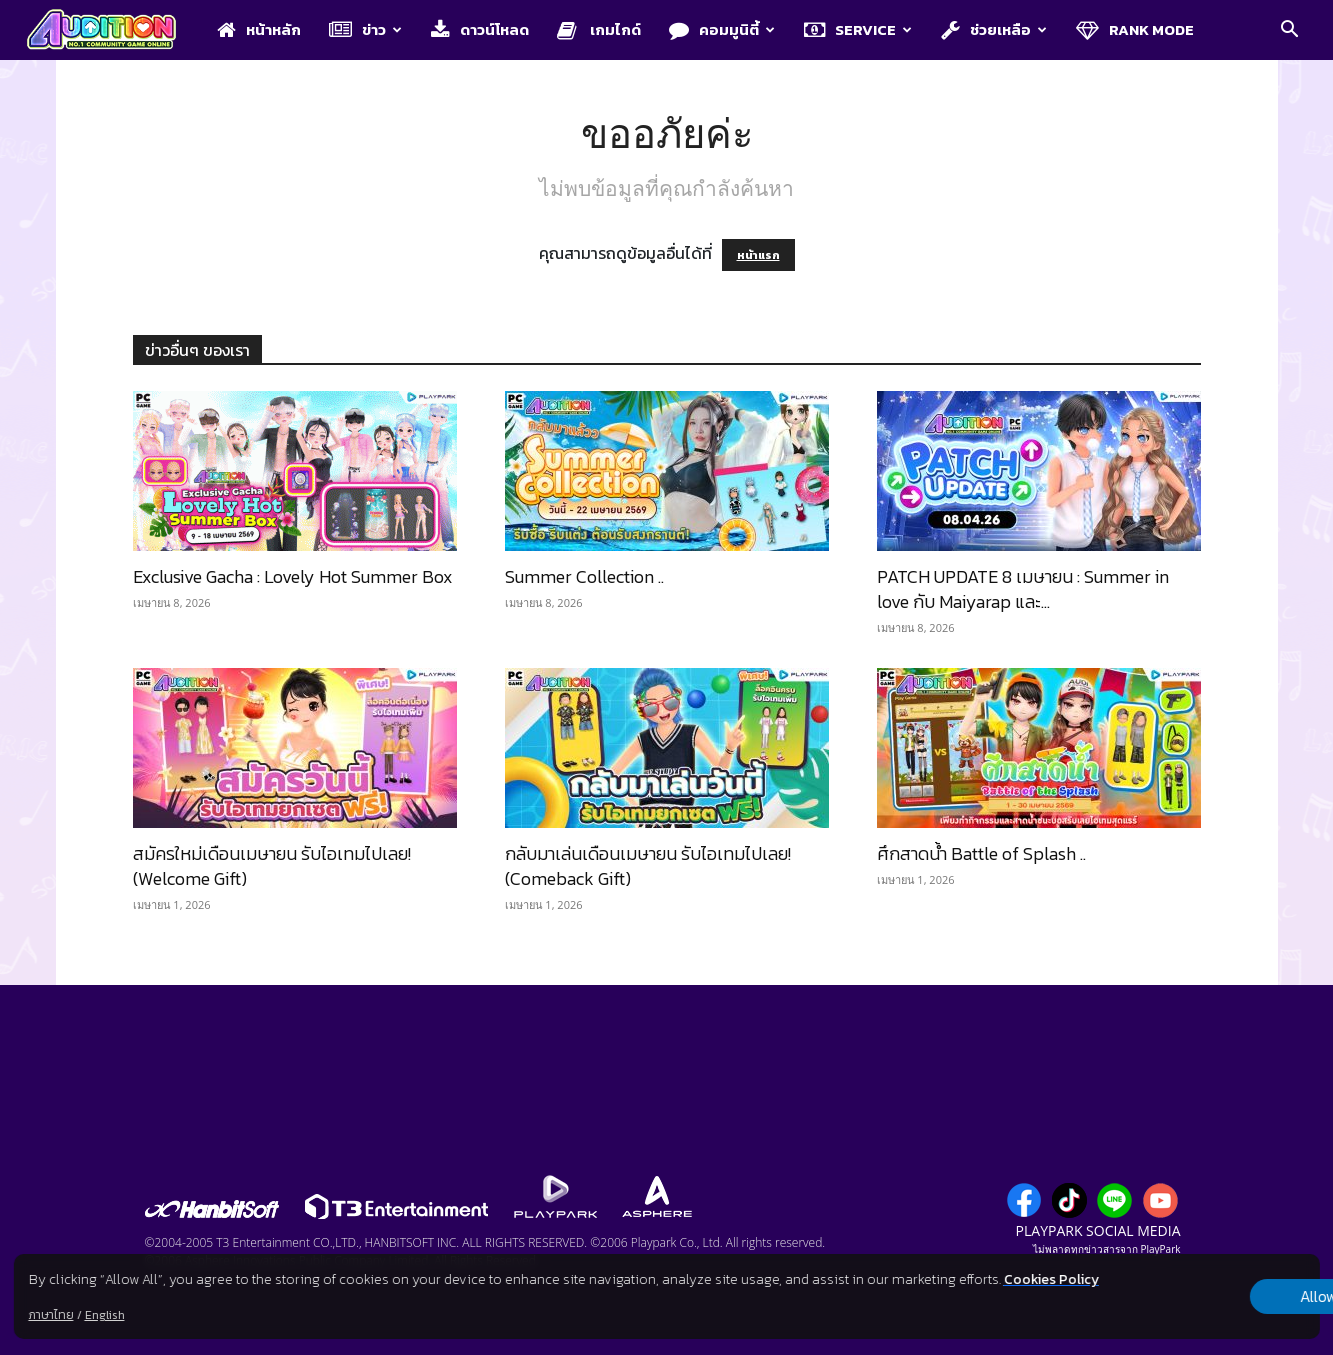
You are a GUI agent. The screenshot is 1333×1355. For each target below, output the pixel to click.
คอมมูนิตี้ (722, 29)
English (104, 1315)
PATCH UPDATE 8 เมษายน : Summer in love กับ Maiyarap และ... (1023, 589)
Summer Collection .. (584, 576)
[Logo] (111, 31)
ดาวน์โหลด (480, 29)
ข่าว (365, 29)
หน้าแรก (758, 255)
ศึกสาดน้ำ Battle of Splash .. (981, 853)
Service (858, 29)
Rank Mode (1135, 29)
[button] (1289, 31)
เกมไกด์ (599, 29)
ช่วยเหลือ (994, 29)
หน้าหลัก (259, 29)
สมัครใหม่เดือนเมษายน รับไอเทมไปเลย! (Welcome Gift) (272, 866)
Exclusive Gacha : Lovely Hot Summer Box (293, 576)
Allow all (1214, 1297)
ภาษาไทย (50, 1315)
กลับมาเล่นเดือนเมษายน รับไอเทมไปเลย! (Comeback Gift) (648, 866)
